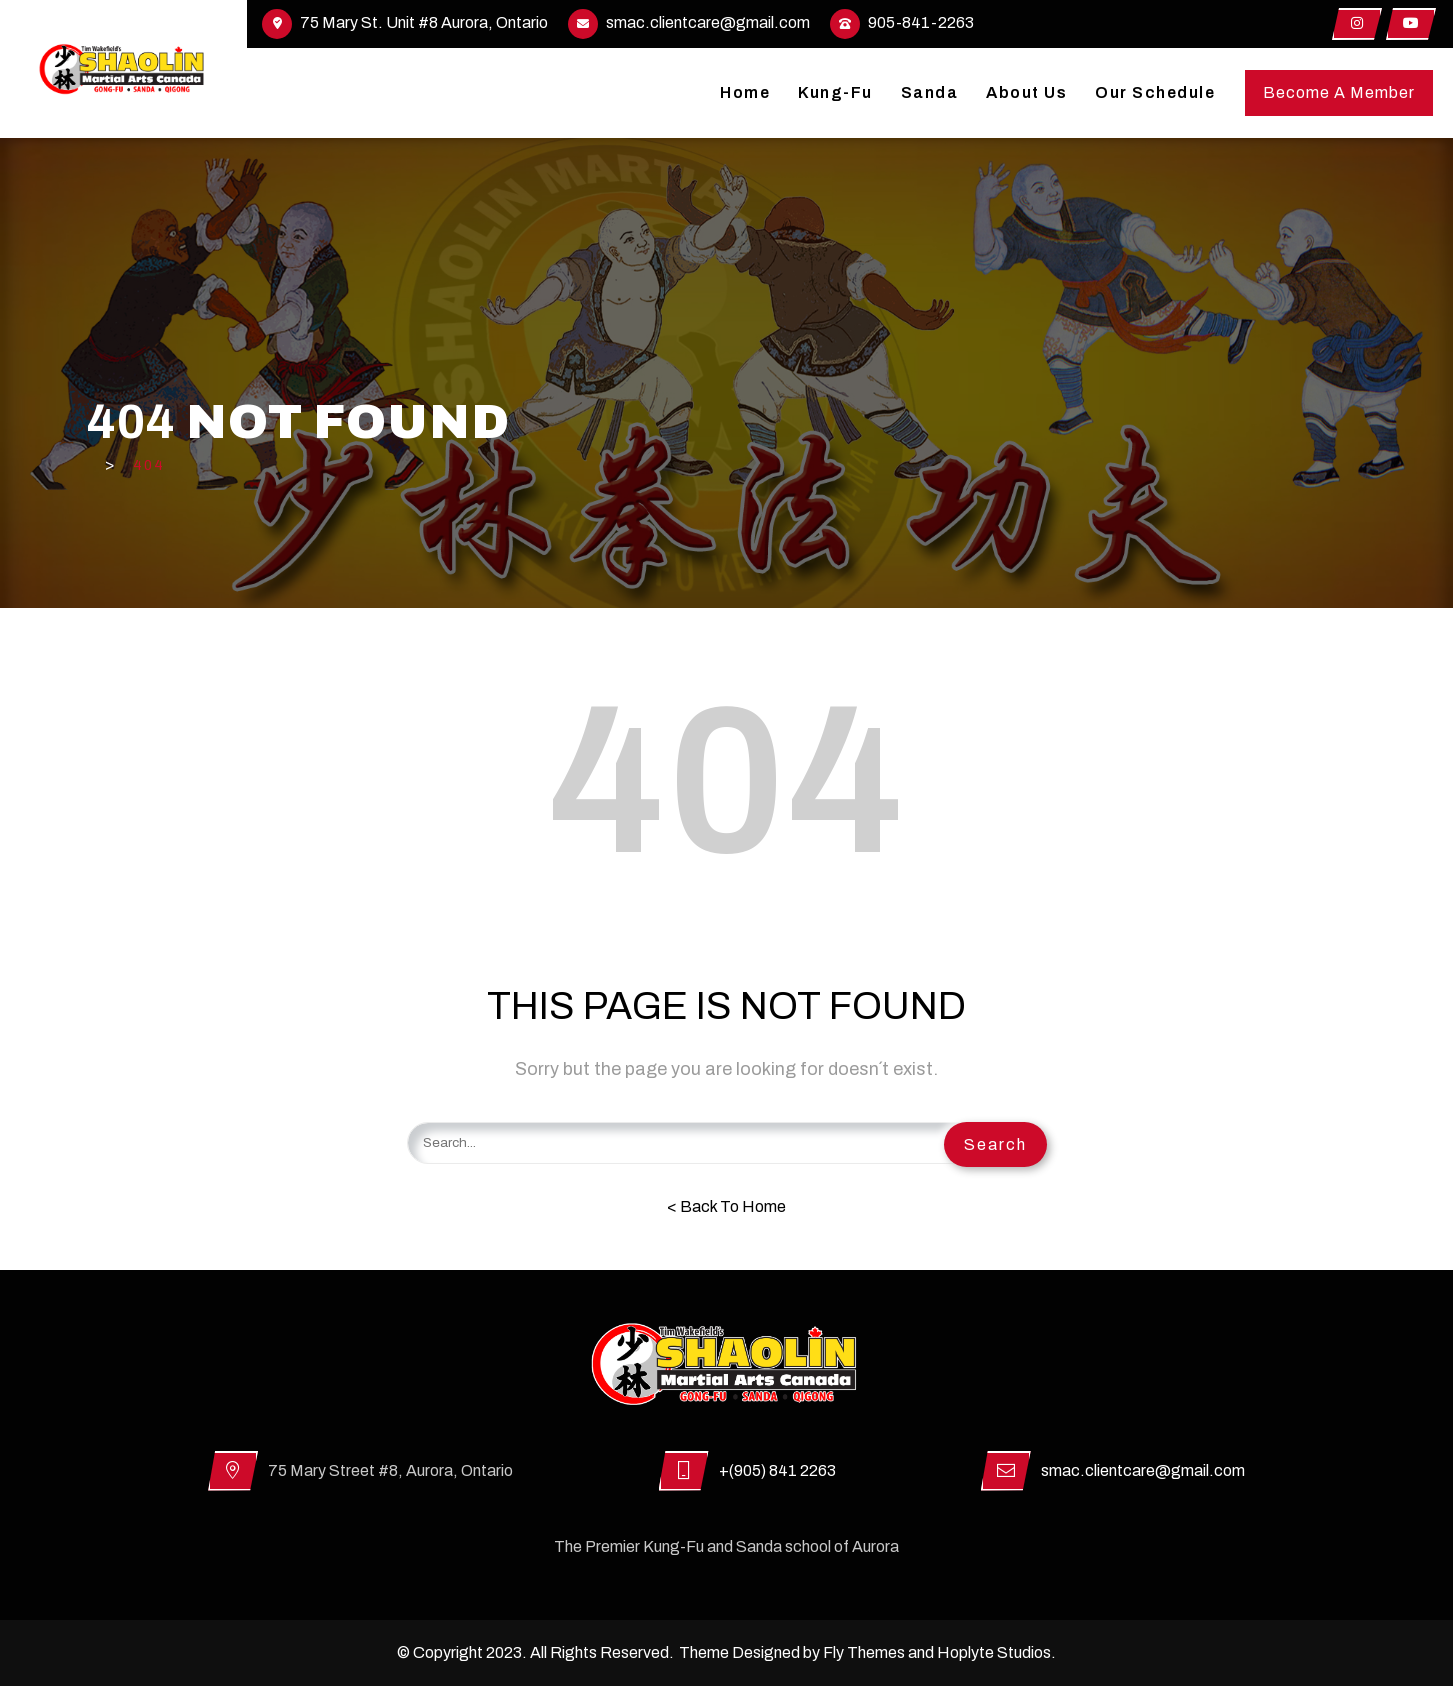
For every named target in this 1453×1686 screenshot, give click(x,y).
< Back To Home (726, 1206)
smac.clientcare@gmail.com (689, 22)
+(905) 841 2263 (777, 1470)
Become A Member (1339, 92)
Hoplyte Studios (994, 1652)
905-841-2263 (902, 22)
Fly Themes (864, 1652)
